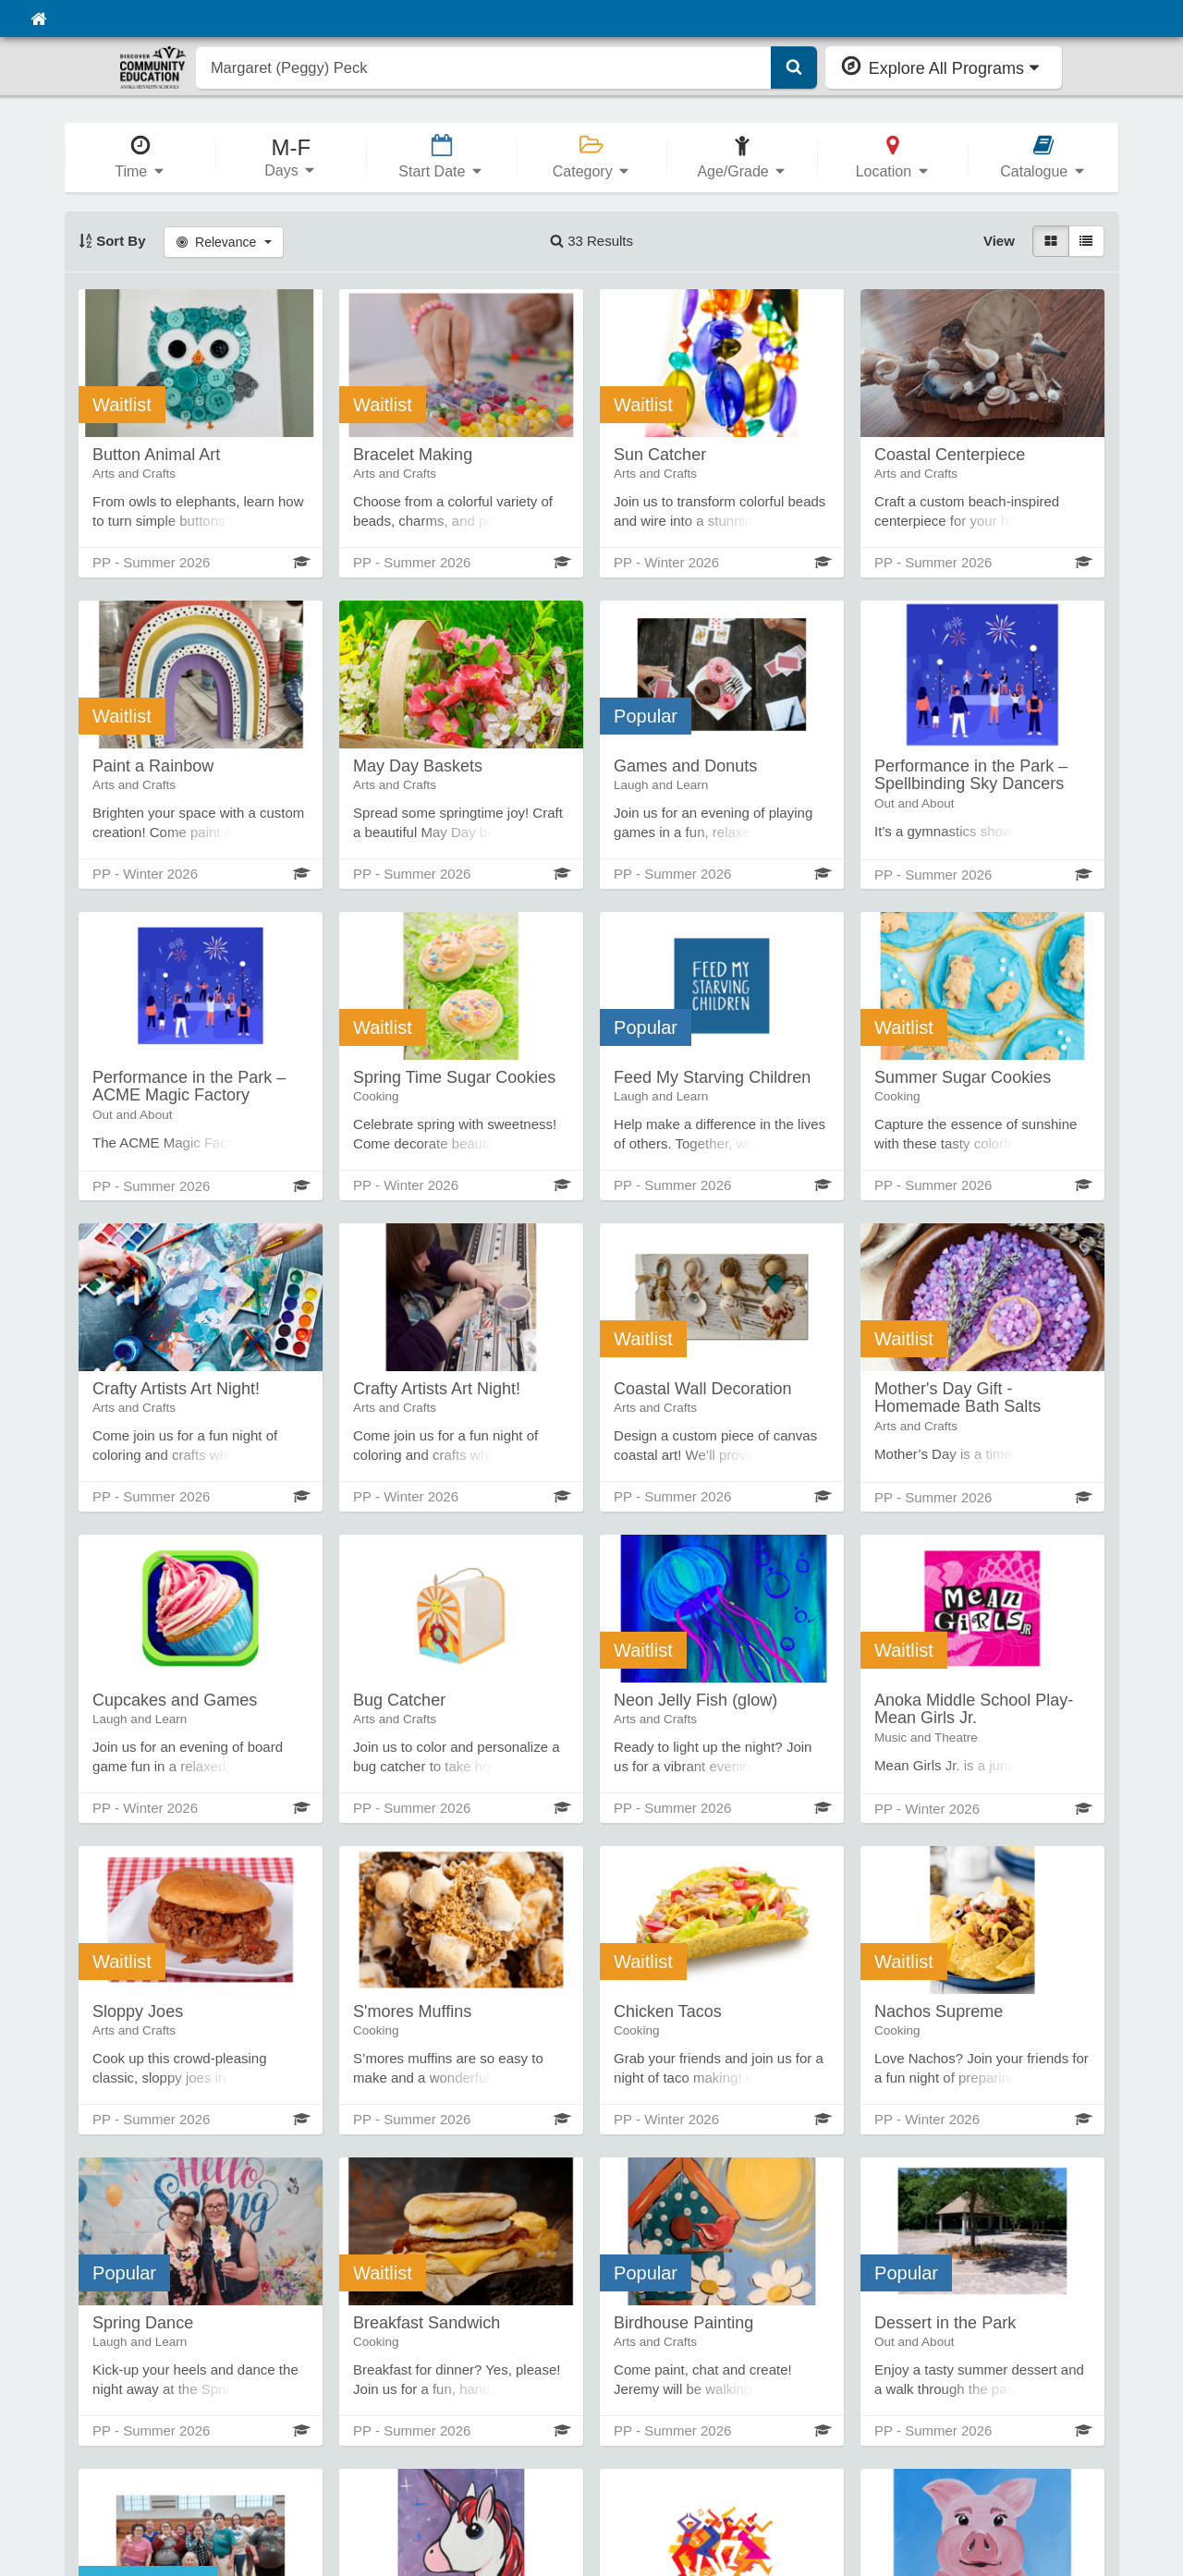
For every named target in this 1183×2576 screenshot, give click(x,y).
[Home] (38, 18)
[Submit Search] (794, 67)
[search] (484, 67)
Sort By (112, 241)
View (999, 241)
